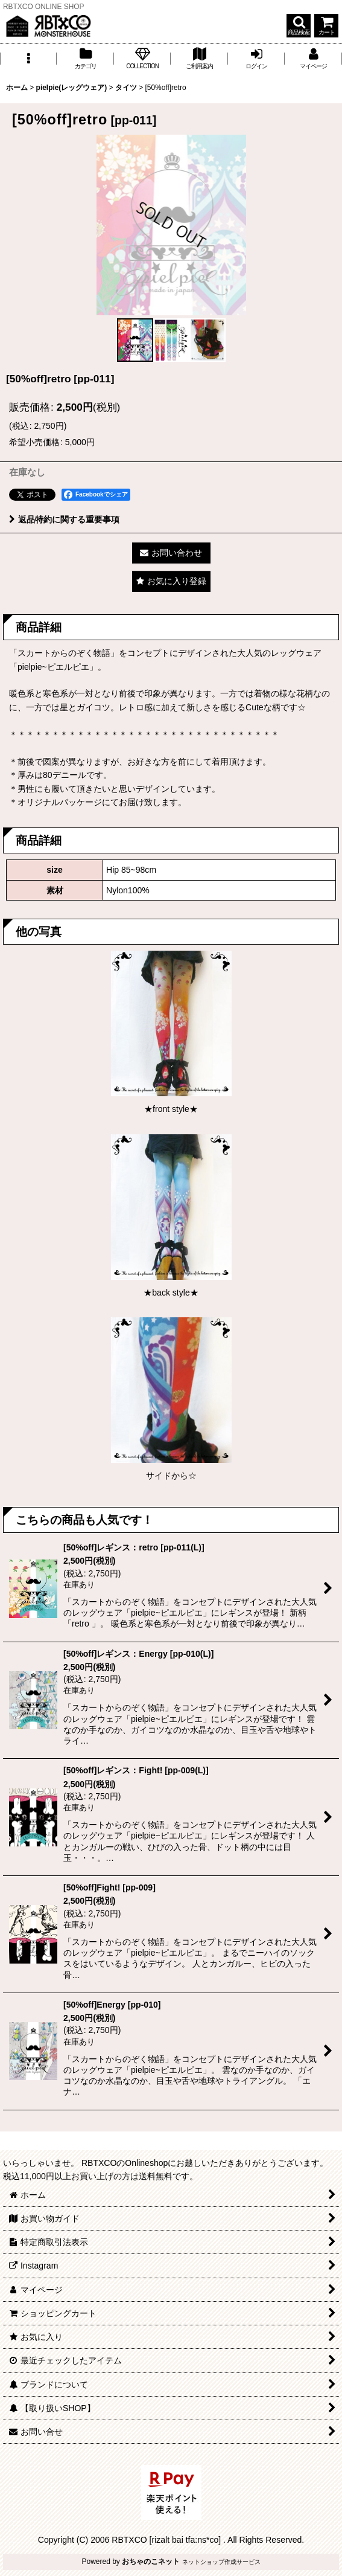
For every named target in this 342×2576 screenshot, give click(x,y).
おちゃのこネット (151, 2561)
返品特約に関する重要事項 (64, 519)
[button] (299, 25)
